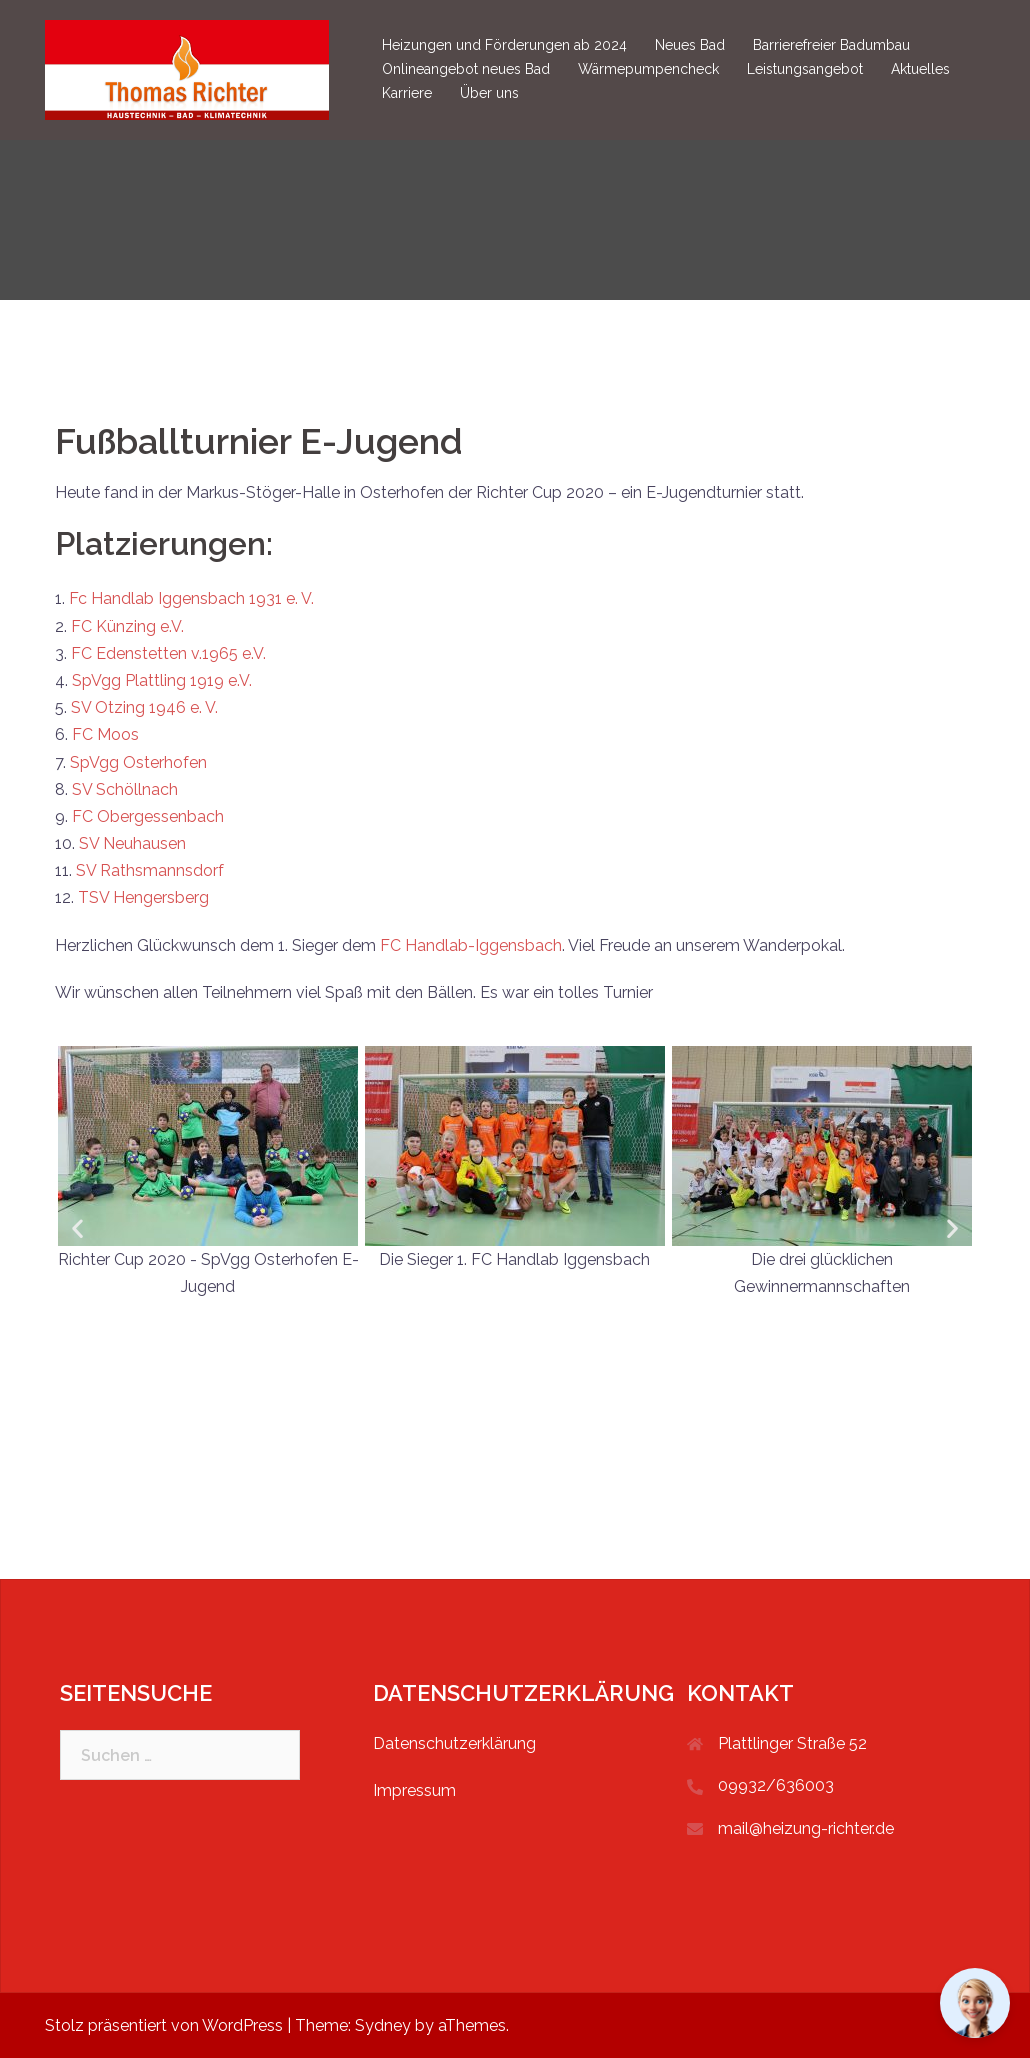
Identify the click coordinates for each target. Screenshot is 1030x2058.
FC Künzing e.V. (127, 626)
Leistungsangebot (805, 69)
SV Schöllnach (125, 789)
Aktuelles (920, 69)
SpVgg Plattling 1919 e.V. (162, 680)
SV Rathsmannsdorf (150, 870)
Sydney (383, 2025)
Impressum (414, 1790)
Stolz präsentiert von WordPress (164, 2025)
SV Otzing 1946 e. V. (144, 707)
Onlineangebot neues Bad (466, 69)
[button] (77, 1227)
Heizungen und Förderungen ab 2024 (504, 45)
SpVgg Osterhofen (138, 762)
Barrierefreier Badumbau (831, 45)
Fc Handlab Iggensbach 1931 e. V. (191, 598)
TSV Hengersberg (143, 897)
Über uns (489, 93)
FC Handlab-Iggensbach (471, 945)
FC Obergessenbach (148, 816)
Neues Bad (690, 45)
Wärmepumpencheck (648, 69)
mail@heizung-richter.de (806, 1828)
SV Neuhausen (132, 843)
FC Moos (105, 734)
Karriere (407, 93)
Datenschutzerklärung (454, 1743)
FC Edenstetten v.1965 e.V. (168, 653)
